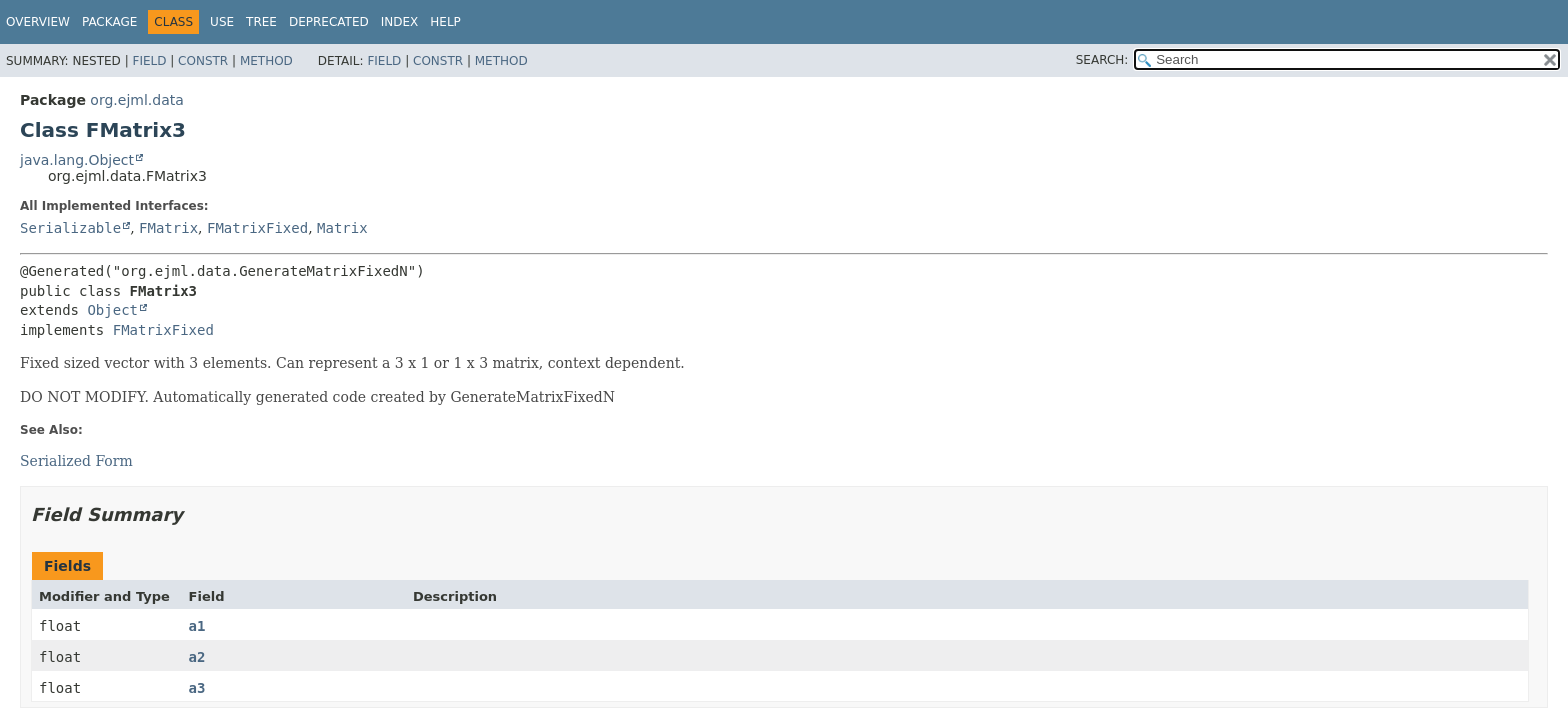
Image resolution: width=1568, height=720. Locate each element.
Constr (203, 61)
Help (445, 22)
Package (109, 22)
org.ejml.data (136, 100)
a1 (197, 626)
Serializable (70, 228)
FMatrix (168, 228)
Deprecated (329, 22)
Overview (38, 22)
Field (149, 61)
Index (400, 22)
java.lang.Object (77, 160)
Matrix (342, 228)
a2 (197, 657)
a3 (197, 688)
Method (266, 61)
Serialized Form (76, 461)
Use (222, 22)
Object (112, 310)
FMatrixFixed (257, 228)
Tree (261, 22)
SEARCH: (1102, 60)
